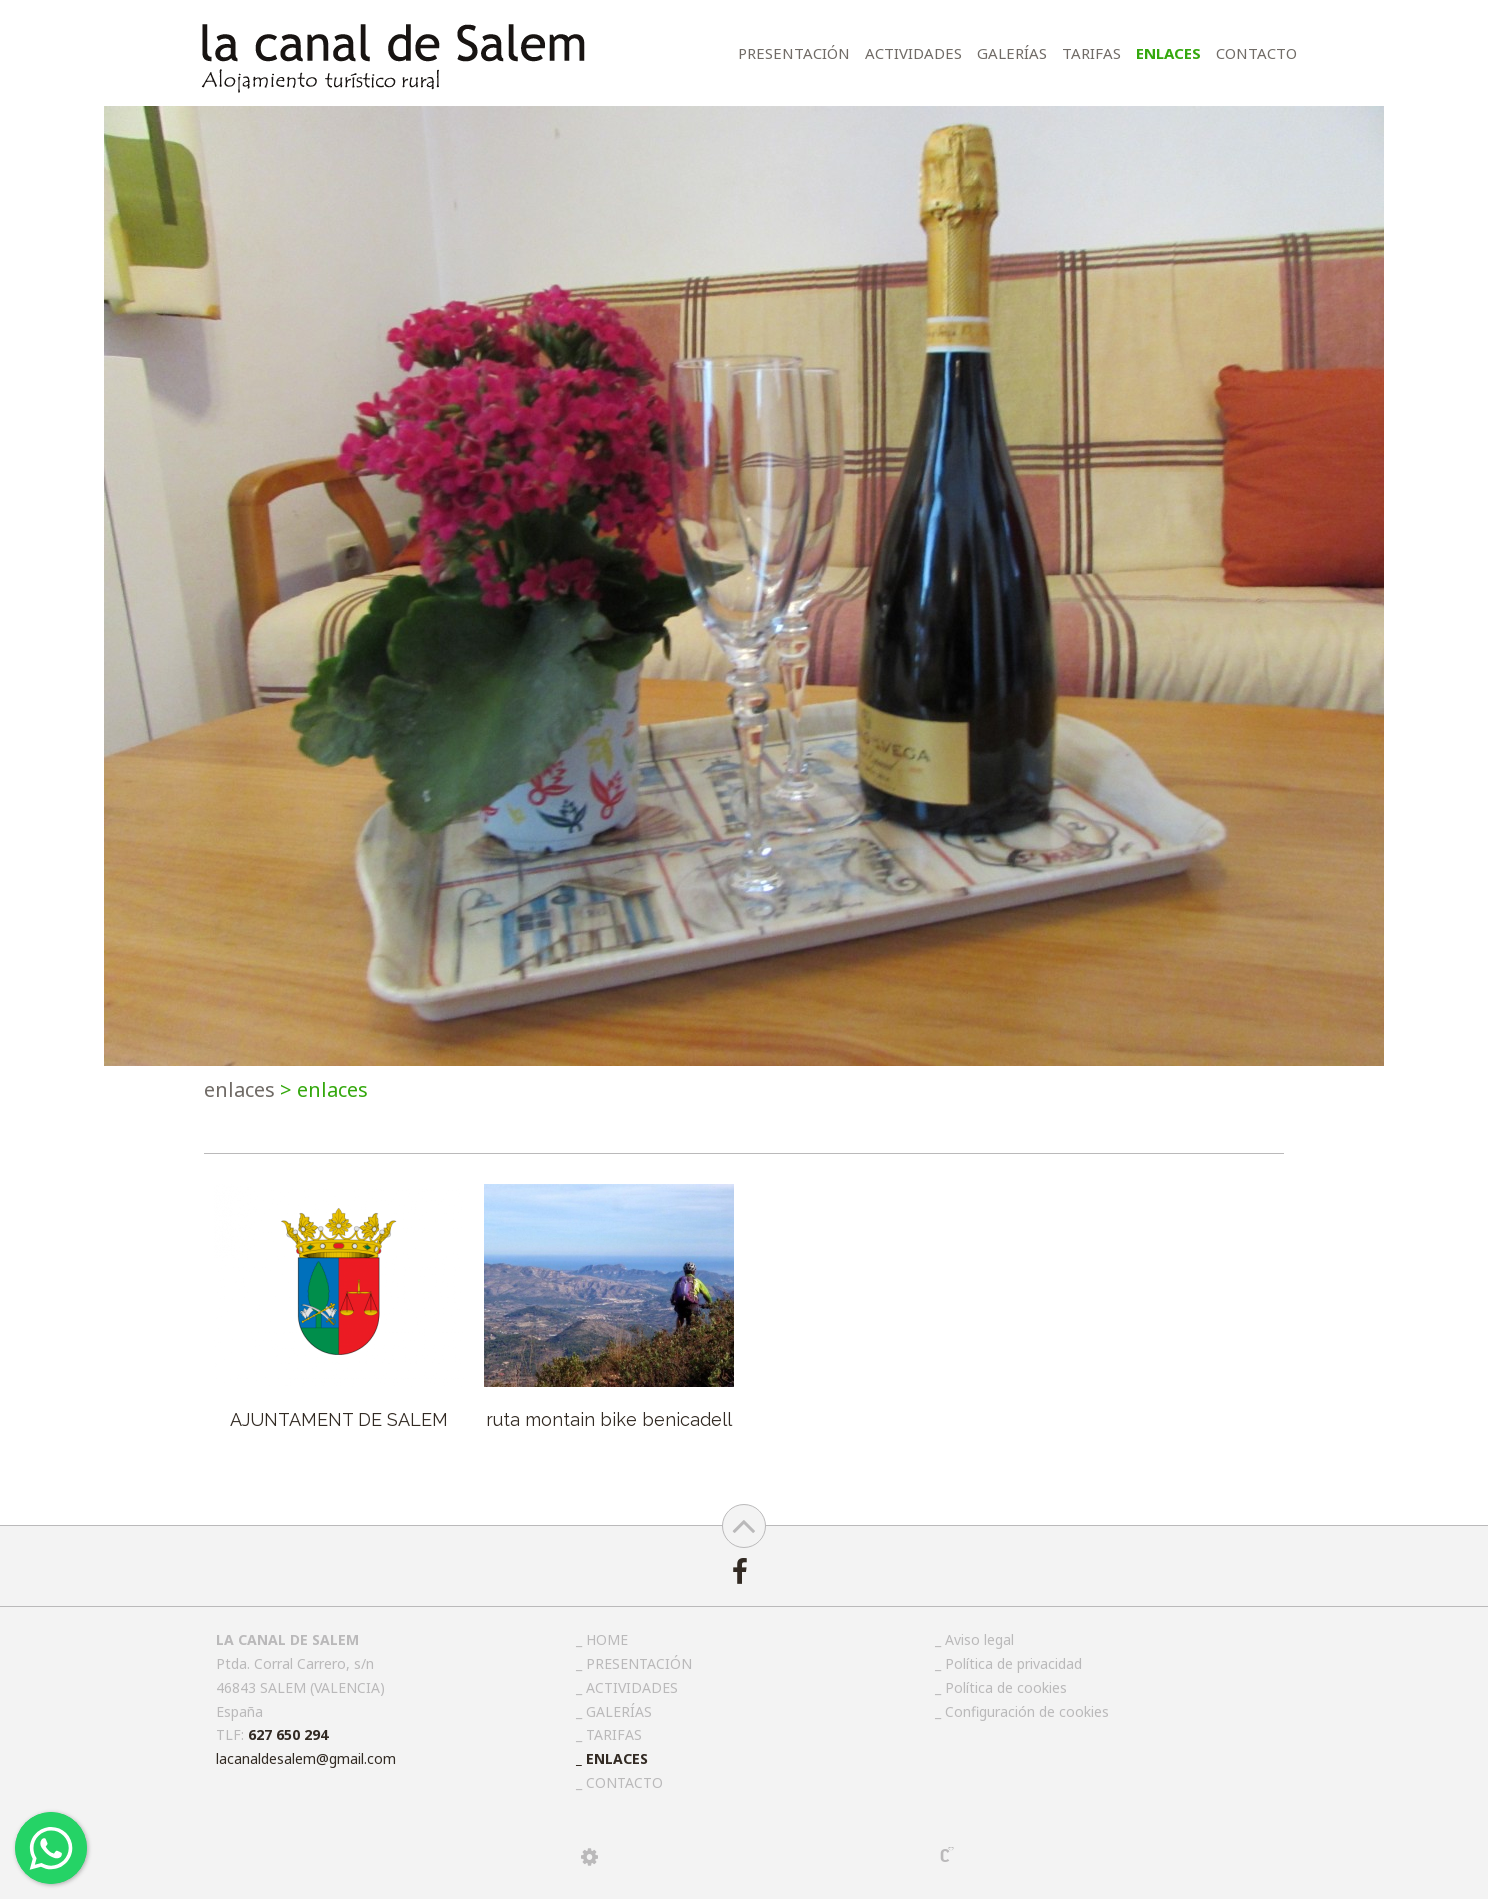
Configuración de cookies (1027, 1711)
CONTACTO (1256, 53)
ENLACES (1168, 53)
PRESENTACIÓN (794, 53)
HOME (607, 1639)
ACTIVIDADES (913, 53)
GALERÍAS (1012, 53)
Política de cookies (1006, 1687)
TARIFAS (1091, 53)
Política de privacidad (1013, 1663)
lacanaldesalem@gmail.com (306, 1758)
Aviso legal (979, 1639)
